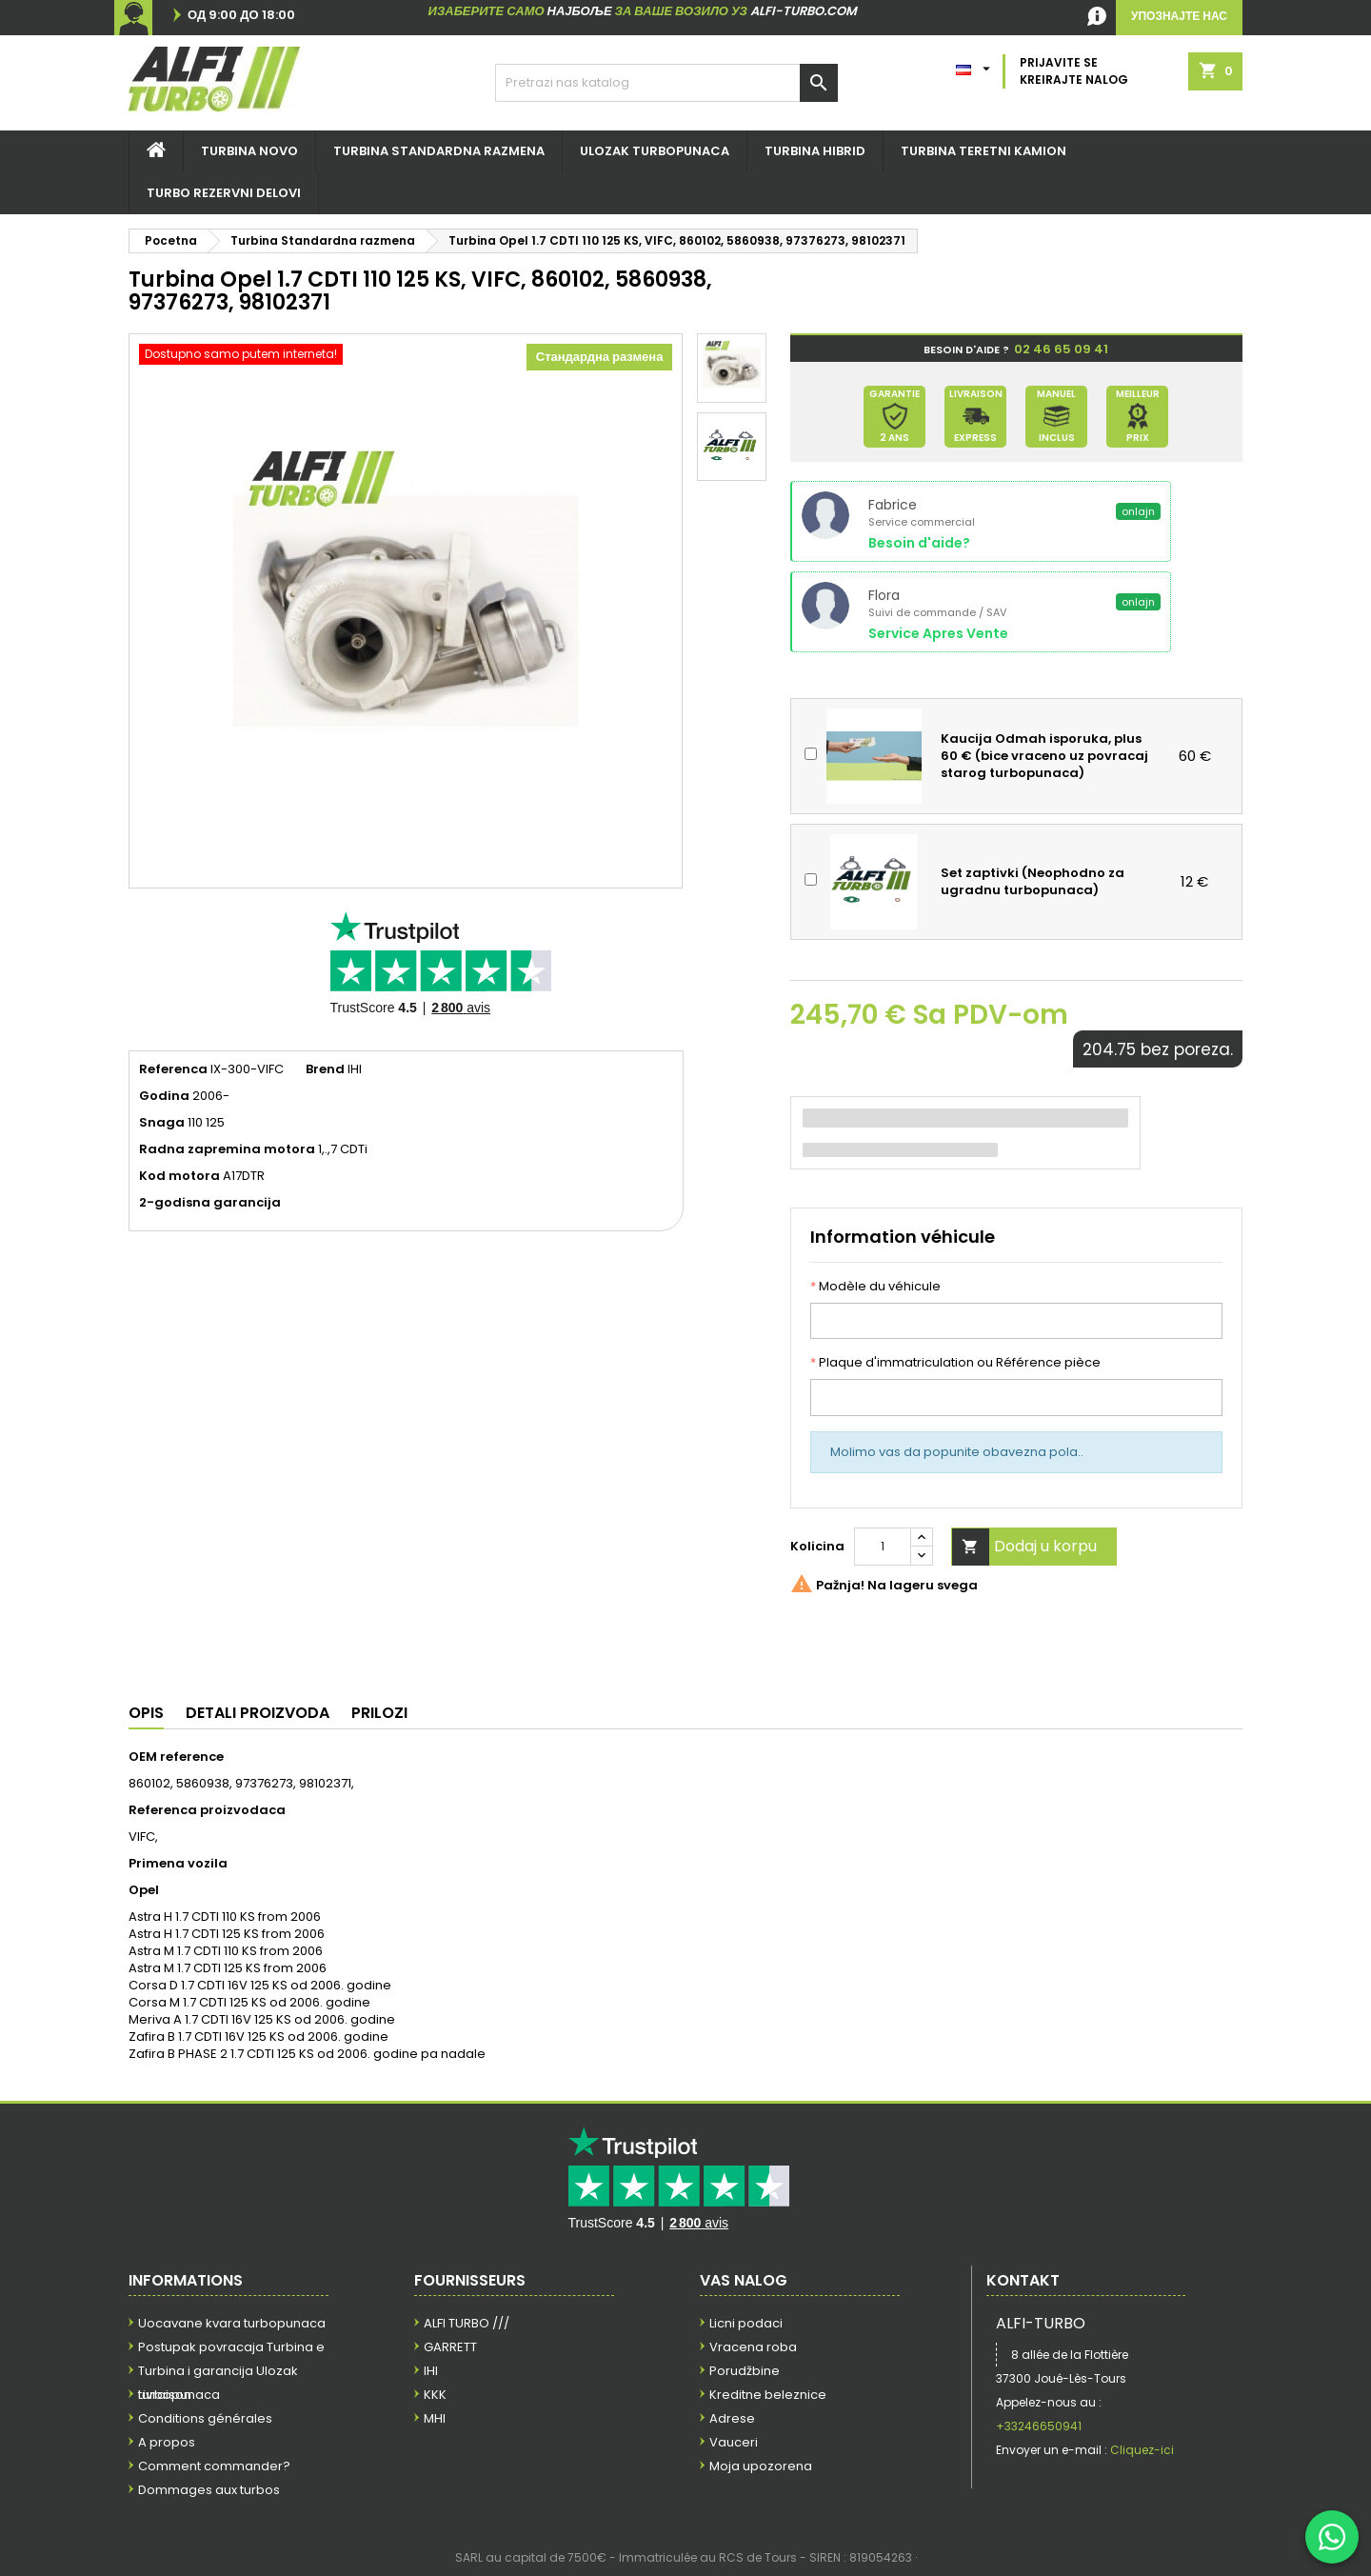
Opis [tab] (146, 1713)
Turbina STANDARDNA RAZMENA (439, 151)
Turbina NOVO (249, 151)
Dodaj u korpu (1024, 1547)
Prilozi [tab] (379, 1713)
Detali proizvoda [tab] (257, 1713)
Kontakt (1023, 2280)
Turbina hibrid (815, 151)
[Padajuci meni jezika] (975, 64)
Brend (325, 1069)
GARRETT (450, 2347)
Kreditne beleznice (767, 2395)
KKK (435, 2395)
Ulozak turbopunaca (654, 151)
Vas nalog (743, 2280)
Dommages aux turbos (209, 2490)
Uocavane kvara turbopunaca (232, 2323)
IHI (431, 2371)
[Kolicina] (882, 1547)
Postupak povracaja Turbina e (231, 2347)
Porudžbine (744, 2371)
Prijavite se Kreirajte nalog (1074, 71)
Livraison (164, 2395)
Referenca (173, 1069)
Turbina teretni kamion (983, 151)
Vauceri (733, 2442)
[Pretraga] (666, 83)
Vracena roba (753, 2347)
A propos (166, 2442)
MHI (435, 2418)
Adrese (732, 2418)
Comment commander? (214, 2466)
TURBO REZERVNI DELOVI (224, 193)
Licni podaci (746, 2323)
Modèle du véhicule (875, 1286)
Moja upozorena (760, 2466)
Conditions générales (205, 2418)
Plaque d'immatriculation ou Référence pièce (955, 1362)
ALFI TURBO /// (466, 2323)
